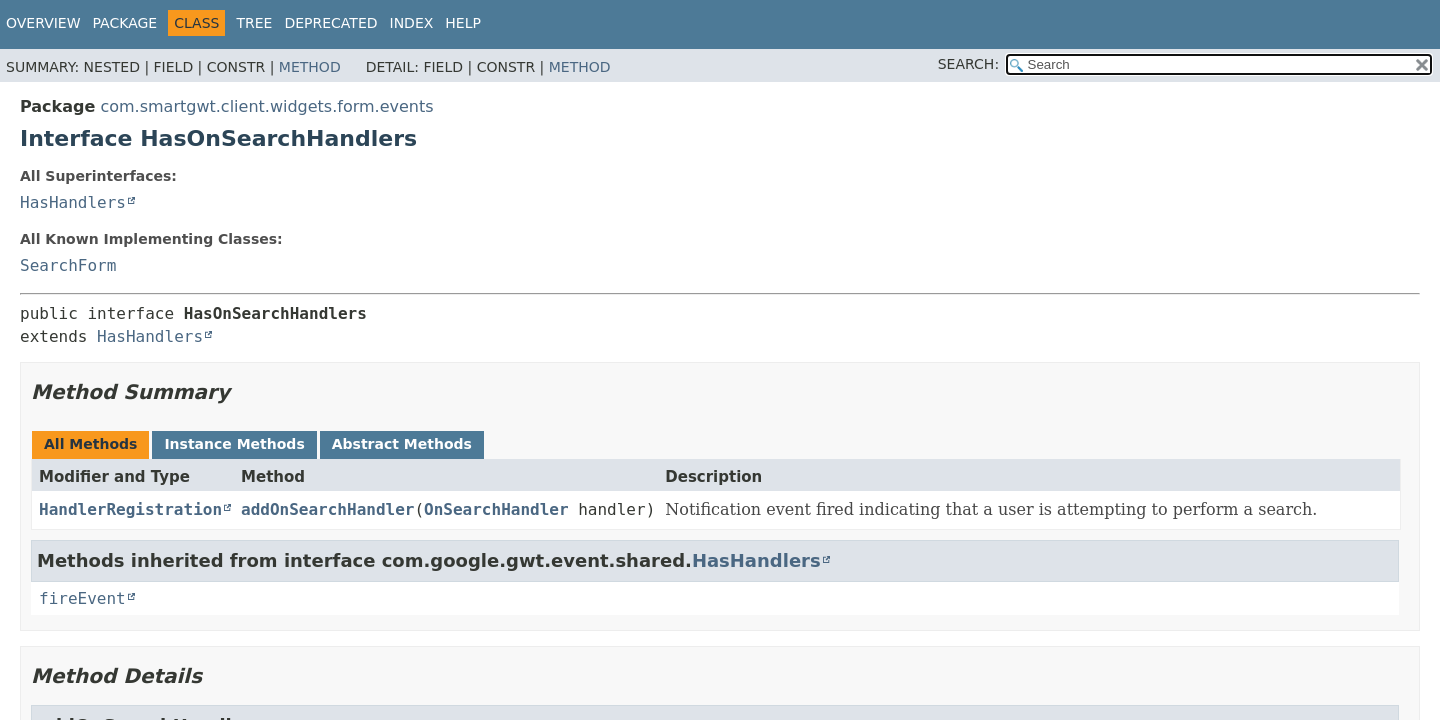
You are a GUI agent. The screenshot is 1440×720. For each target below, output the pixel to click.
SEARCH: (968, 64)
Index (412, 23)
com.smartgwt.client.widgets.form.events (266, 106)
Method (310, 67)
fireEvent (82, 598)
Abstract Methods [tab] (402, 444)
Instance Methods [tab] (234, 444)
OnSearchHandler (496, 509)
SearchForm (68, 265)
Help (463, 23)
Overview (43, 23)
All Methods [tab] (90, 444)
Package (125, 23)
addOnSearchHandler (327, 509)
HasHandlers (73, 202)
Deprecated (330, 23)
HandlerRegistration (130, 509)
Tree (254, 23)
